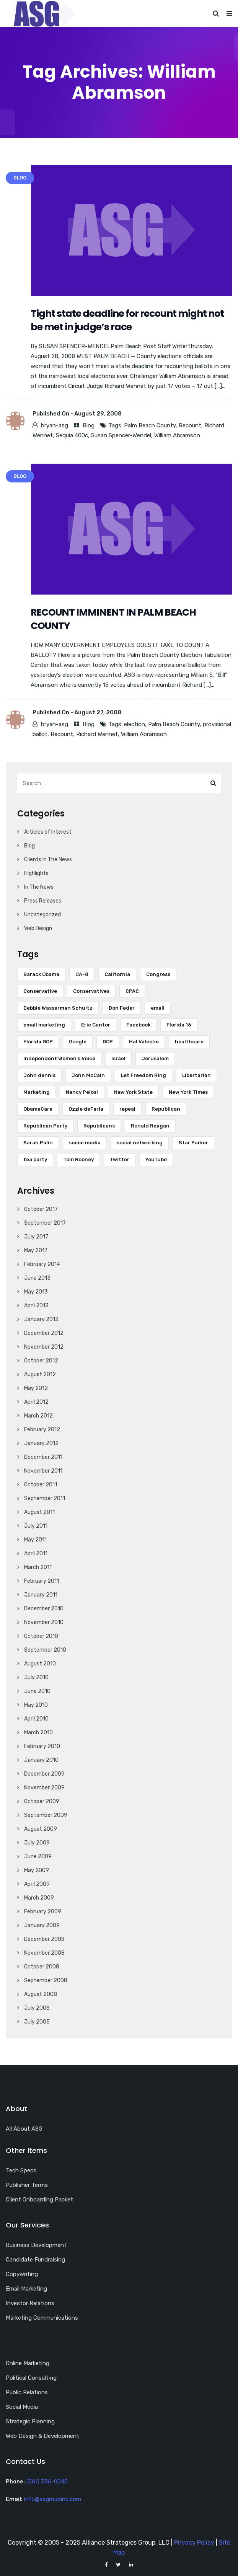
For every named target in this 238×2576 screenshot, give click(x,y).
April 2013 (36, 1305)
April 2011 (35, 1553)
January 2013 (41, 1319)
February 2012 (42, 1429)
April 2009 (37, 1884)
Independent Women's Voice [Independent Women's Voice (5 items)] (59, 1058)
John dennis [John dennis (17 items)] (39, 1075)
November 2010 (44, 1622)
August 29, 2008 (98, 413)
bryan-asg (54, 425)
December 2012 (44, 1333)
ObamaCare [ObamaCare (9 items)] (37, 1109)
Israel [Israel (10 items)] (118, 1058)
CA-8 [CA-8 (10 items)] (81, 974)
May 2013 (36, 1292)
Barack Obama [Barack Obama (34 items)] (41, 974)
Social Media (22, 2406)
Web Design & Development (42, 2436)
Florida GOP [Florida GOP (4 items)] (38, 1041)
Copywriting (22, 2274)
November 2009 (44, 1787)
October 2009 (41, 1801)
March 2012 (38, 1416)
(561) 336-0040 (47, 2481)
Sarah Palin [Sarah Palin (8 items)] (38, 1142)
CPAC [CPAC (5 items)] (132, 991)
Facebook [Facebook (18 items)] (138, 1025)
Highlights (36, 873)
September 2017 (45, 1223)
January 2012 (41, 1443)
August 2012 (40, 1374)
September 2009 (45, 1815)
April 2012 (36, 1402)
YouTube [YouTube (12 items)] (156, 1159)
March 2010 (38, 1732)
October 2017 (41, 1209)
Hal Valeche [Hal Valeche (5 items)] (144, 1041)
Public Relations (27, 2392)
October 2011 (40, 1484)
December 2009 (44, 1774)
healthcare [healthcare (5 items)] (189, 1041)
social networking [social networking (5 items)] (140, 1142)
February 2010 (42, 1746)
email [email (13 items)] (158, 1008)
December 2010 (44, 1608)
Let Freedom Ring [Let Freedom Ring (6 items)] (143, 1075)
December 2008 (44, 1939)
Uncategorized (42, 914)
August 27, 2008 (97, 712)
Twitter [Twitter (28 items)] (119, 1159)
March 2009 (39, 1898)
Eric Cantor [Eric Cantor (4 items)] (95, 1025)
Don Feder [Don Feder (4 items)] (122, 1008)
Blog (89, 425)
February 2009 (42, 1911)
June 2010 (37, 1691)
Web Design (38, 928)
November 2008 (44, 1953)
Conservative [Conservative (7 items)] (40, 991)
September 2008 (45, 1980)
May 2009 (36, 1870)
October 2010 (41, 1636)
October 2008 (41, 1966)
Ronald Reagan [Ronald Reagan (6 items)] (150, 1126)
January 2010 (41, 1760)
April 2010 (36, 1719)
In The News (39, 887)
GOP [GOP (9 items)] (108, 1041)
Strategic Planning (30, 2421)
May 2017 (35, 1250)
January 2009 (42, 1925)
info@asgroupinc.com (52, 2499)
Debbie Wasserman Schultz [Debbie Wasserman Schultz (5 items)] (58, 1008)
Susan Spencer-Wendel (121, 435)
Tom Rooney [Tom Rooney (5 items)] (78, 1159)
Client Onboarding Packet (39, 2199)
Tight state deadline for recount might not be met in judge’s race (127, 320)
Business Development (36, 2245)
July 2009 (37, 1843)
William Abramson (177, 435)
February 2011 (41, 1581)
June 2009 (38, 1856)
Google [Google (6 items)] (77, 1041)
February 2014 (42, 1264)
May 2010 (36, 1705)
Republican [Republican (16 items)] (166, 1109)
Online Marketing (27, 2363)
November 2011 (43, 1471)
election (134, 724)
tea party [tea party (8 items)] (35, 1159)
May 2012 (36, 1388)
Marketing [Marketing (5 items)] (36, 1092)
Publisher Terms (27, 2185)
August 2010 (40, 1663)
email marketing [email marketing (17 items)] (44, 1025)
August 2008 (40, 1994)
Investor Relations (30, 2303)
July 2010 (36, 1677)
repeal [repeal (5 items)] (127, 1109)
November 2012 (44, 1347)
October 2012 (41, 1360)
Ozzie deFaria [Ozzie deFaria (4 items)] (85, 1109)
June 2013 (37, 1278)
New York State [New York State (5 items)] (133, 1092)
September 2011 (44, 1498)
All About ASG (24, 2128)
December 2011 (43, 1457)
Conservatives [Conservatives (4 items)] (91, 991)
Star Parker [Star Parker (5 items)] (193, 1142)
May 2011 (35, 1539)
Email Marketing (26, 2288)
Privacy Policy (194, 2542)
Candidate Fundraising (35, 2259)
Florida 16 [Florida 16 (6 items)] (178, 1025)
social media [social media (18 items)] (85, 1142)
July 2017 (36, 1236)
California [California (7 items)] (117, 974)
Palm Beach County (150, 425)
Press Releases (42, 901)
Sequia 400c (72, 435)
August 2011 (39, 1512)
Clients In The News (48, 859)
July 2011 (35, 1526)
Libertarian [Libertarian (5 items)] (196, 1075)
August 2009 (40, 1829)
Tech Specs (21, 2170)
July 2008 (37, 2008)
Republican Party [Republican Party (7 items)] (45, 1126)
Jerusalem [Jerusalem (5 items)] (155, 1058)
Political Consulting (31, 2377)
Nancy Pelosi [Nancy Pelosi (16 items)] (82, 1092)
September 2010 (45, 1650)
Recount (190, 425)
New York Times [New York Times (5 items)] (188, 1092)
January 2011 (40, 1595)
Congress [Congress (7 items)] (158, 974)
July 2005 (37, 2022)
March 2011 (38, 1567)
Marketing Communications (42, 2317)
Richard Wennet (97, 734)
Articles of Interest (48, 832)
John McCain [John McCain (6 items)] (88, 1075)
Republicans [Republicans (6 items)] (99, 1126)
